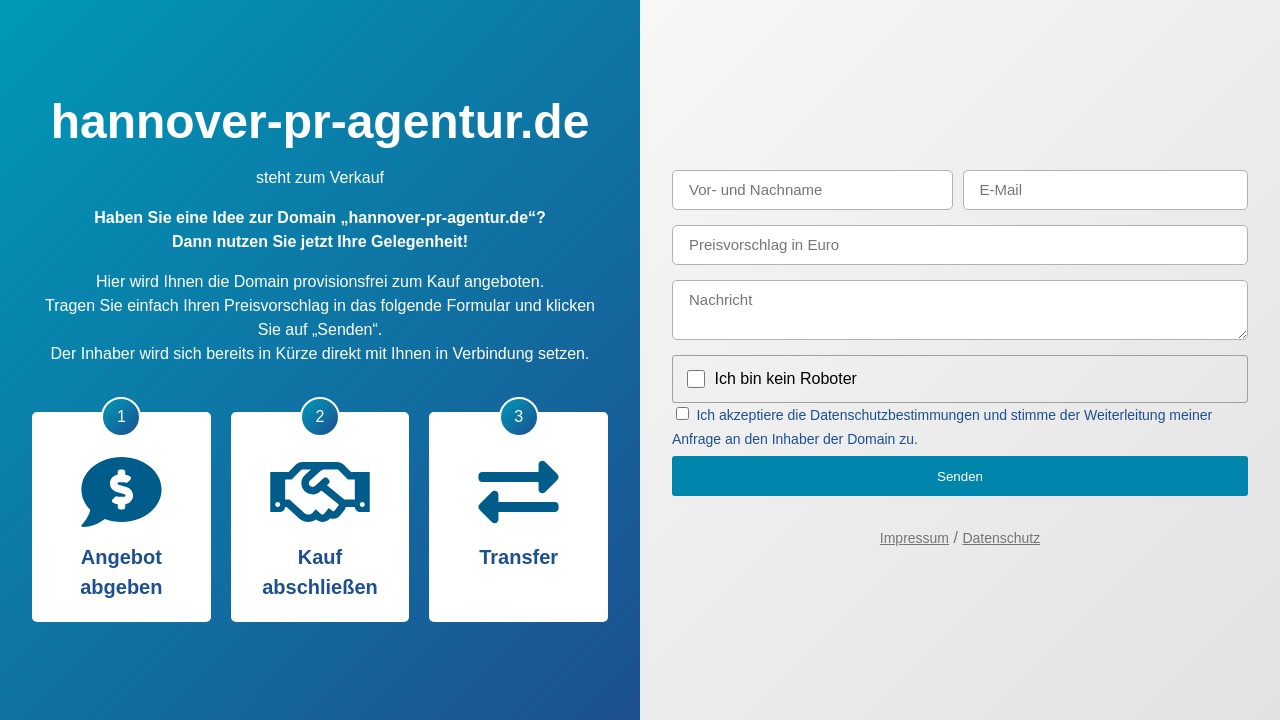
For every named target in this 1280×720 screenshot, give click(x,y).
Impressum (914, 538)
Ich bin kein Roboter (786, 378)
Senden (960, 476)
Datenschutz (1001, 538)
